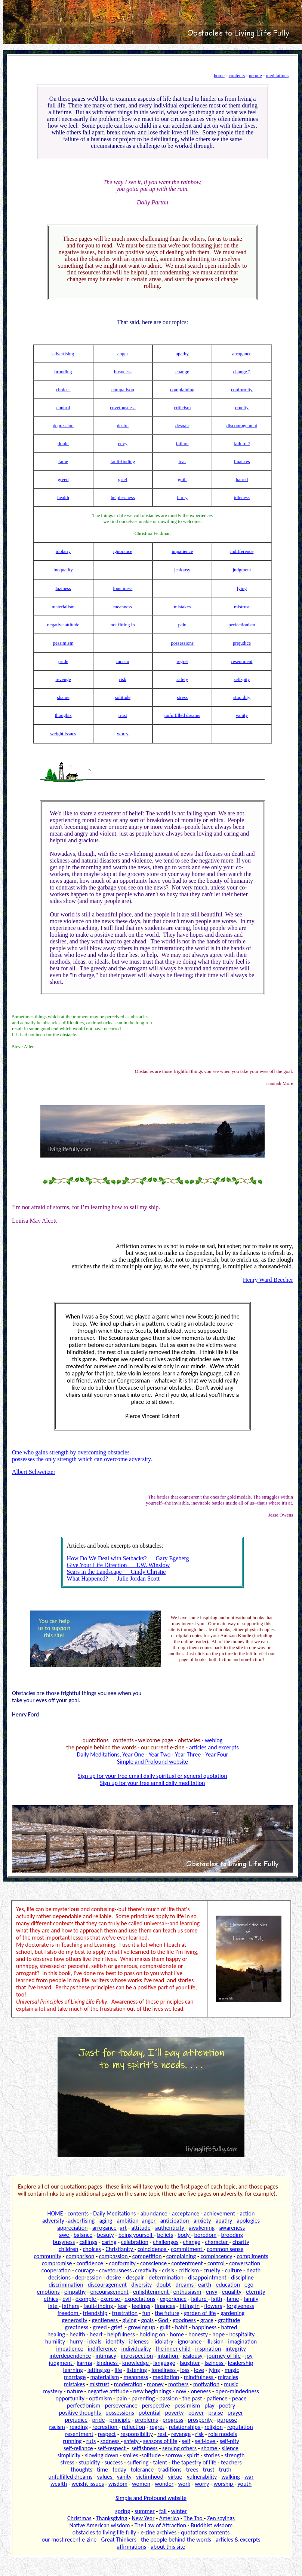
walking (230, 2476)
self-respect (112, 2448)
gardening (233, 2313)
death (254, 2270)
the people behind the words (176, 2539)
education (228, 2284)
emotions (48, 2291)
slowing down (101, 2455)
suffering (138, 2462)
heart (96, 2334)
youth (244, 2483)
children (68, 2249)
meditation (165, 2377)
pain (182, 624)
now (181, 2391)
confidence (90, 2263)
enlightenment (151, 2291)
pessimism (63, 643)
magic (232, 2369)
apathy (182, 353)
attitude (140, 2227)
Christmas (79, 2518)
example (86, 2298)
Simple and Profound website (152, 1761)
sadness (111, 2441)
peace (239, 2398)
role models (222, 2433)
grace (206, 2320)
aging (106, 2220)
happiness (204, 2327)
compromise (57, 2263)
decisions (59, 2277)
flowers (213, 2305)
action (247, 2213)
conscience (154, 2263)
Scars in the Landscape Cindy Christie (116, 1572)
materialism (63, 606)
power (196, 2412)
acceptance (185, 2213)
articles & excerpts (238, 2539)
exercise (111, 2298)
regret (182, 661)
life (118, 2369)
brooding (63, 371)
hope (219, 2334)
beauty (105, 2234)
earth (204, 2284)
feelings (141, 2305)
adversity (53, 2220)
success (114, 2462)
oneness (201, 2391)
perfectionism (241, 624)
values (105, 2476)
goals (147, 2320)
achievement (219, 2213)
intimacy (106, 2355)
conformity (242, 389)
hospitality (242, 2334)
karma (84, 2362)
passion (169, 2398)
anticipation (175, 2220)
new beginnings (152, 2391)
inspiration (208, 2348)
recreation (105, 2426)
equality (231, 2291)
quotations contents (205, 2532)
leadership (240, 2362)
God (164, 2320)
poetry (227, 2405)
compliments (252, 2256)
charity (240, 2241)
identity (116, 2341)
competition (147, 2256)
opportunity (69, 2398)
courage (85, 2270)
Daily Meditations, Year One (110, 1754)
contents (237, 75)
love (199, 2369)
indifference (242, 551)
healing (56, 2334)
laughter (190, 2362)
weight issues (63, 733)
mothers (178, 2384)
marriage (75, 2377)
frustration (125, 2313)
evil (66, 2298)
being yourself (136, 2234)
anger (149, 2220)
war (249, 2476)
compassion (114, 2256)
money (155, 2384)
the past (192, 2398)
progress (173, 2419)
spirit (193, 2455)
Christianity (119, 2249)
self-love (205, 2441)
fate (53, 2305)
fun (146, 2313)
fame (63, 461)
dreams (185, 2284)
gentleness (105, 2320)
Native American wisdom (101, 2525)
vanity (242, 715)
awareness (232, 2227)
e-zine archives (158, 2532)
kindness (107, 2362)
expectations (139, 2298)
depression (63, 425)
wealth (58, 2483)
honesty (198, 2334)
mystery (52, 2391)
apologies (248, 2220)
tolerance (142, 2469)
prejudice (242, 643)
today (119, 2469)
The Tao (194, 2518)
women (141, 2483)
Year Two (159, 1754)
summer (145, 2511)
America (169, 2518)
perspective (156, 2405)
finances (242, 461)
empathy (75, 2291)
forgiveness (240, 2305)
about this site (168, 2546)
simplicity (68, 2455)
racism (122, 661)
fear (182, 461)
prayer (235, 2412)
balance (83, 2234)
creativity (146, 2270)
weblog (213, 1740)
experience (173, 2298)
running (72, 2441)
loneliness (122, 588)
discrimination (66, 2284)
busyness (123, 371)
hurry (182, 497)
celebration (134, 2241)
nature (75, 2391)
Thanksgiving (111, 2518)
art (123, 2227)
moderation (128, 2384)
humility (55, 2341)
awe (64, 2234)
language (164, 2362)
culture (233, 2270)
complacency (216, 2256)
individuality (136, 2348)
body (184, 2234)
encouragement (109, 2291)
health (63, 497)
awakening (202, 2227)
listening (137, 2369)
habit (182, 2327)
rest (162, 2433)
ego (248, 2284)
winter (179, 2511)
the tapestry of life (194, 2462)
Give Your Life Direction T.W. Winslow (118, 1565)
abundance (154, 2213)
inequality (63, 569)
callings (88, 2241)
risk (123, 679)
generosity (74, 2320)
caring (109, 2241)
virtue (175, 2476)
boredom (205, 2234)
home (219, 75)
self (186, 2441)
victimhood (149, 2476)
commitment (187, 2249)
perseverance (122, 2405)
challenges (165, 2241)
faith (216, 2298)
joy (248, 2355)
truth (225, 2469)
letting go (98, 2369)
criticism (182, 407)
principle (120, 2419)
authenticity (170, 2227)
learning (73, 2369)
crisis (168, 2270)
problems (146, 2419)
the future (167, 2313)
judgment (241, 569)
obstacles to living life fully (105, 2532)
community (47, 2256)
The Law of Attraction (161, 2525)
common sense (225, 2249)
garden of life (200, 2313)
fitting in (189, 2305)
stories (212, 2455)
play (210, 2405)
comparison (122, 389)
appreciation (72, 2227)
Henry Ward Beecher (268, 1280)
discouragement (241, 425)
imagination (242, 2341)
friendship (95, 2313)
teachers (231, 2462)
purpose (227, 2419)
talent (160, 2462)
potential (150, 2412)
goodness (184, 2320)
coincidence (153, 2249)
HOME (56, 2213)
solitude (122, 697)
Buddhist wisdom (211, 2525)
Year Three (188, 1754)
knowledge (136, 2362)
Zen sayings (221, 2518)
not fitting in (123, 624)
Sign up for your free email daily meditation (152, 1782)
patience (217, 2398)
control (63, 407)
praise (215, 2412)
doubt (63, 443)
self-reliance (78, 2448)
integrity (235, 2348)
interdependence (70, 2355)
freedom (69, 2313)
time (103, 2469)
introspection (137, 2355)
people (255, 75)
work (184, 2483)
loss (184, 2369)
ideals (94, 2341)
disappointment (207, 2277)
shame (63, 697)
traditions (170, 2469)
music (231, 2384)
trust (122, 715)
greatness (77, 2327)
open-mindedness (237, 2391)
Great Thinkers (118, 2539)
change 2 (242, 371)
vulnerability (202, 2476)
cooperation (56, 2270)
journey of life (224, 2355)
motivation (206, 2384)
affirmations (131, 2546)
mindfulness (199, 2377)
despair (182, 425)
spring (122, 2511)
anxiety (202, 2220)
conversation (244, 2263)
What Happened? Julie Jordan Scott (113, 1578)
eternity (255, 2291)
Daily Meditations (114, 2213)
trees (193, 2469)
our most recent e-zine (68, 2539)
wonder (164, 2483)
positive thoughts (80, 2412)
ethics (51, 2298)
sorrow (173, 2455)
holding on (152, 2334)
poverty (174, 2412)
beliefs (165, 2234)
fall (163, 2511)
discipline (242, 2277)
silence (230, 2448)
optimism (101, 2398)
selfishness (145, 2448)
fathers (70, 2305)
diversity (141, 2284)
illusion (215, 2341)
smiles (130, 2455)
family (251, 2298)
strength (234, 2455)
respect (107, 2433)
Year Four (216, 1754)
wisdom (117, 2483)
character (217, 2241)
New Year (143, 2518)
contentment (187, 2263)
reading (79, 2426)
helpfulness (121, 2334)
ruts (91, 2441)
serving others (179, 2448)
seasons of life (160, 2441)
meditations (277, 75)
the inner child (173, 2348)
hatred (242, 479)
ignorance (122, 551)
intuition (168, 2355)
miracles (228, 2377)
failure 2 (242, 443)
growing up (142, 2327)
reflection (133, 2426)
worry (123, 733)
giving (129, 2320)
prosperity (200, 2419)
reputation (240, 2426)
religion (213, 2426)
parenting (144, 2398)
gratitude (229, 2320)
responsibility (136, 2433)
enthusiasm (187, 2291)
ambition (127, 2220)
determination (166, 2277)
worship (224, 2483)
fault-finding (122, 461)
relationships (185, 2426)
